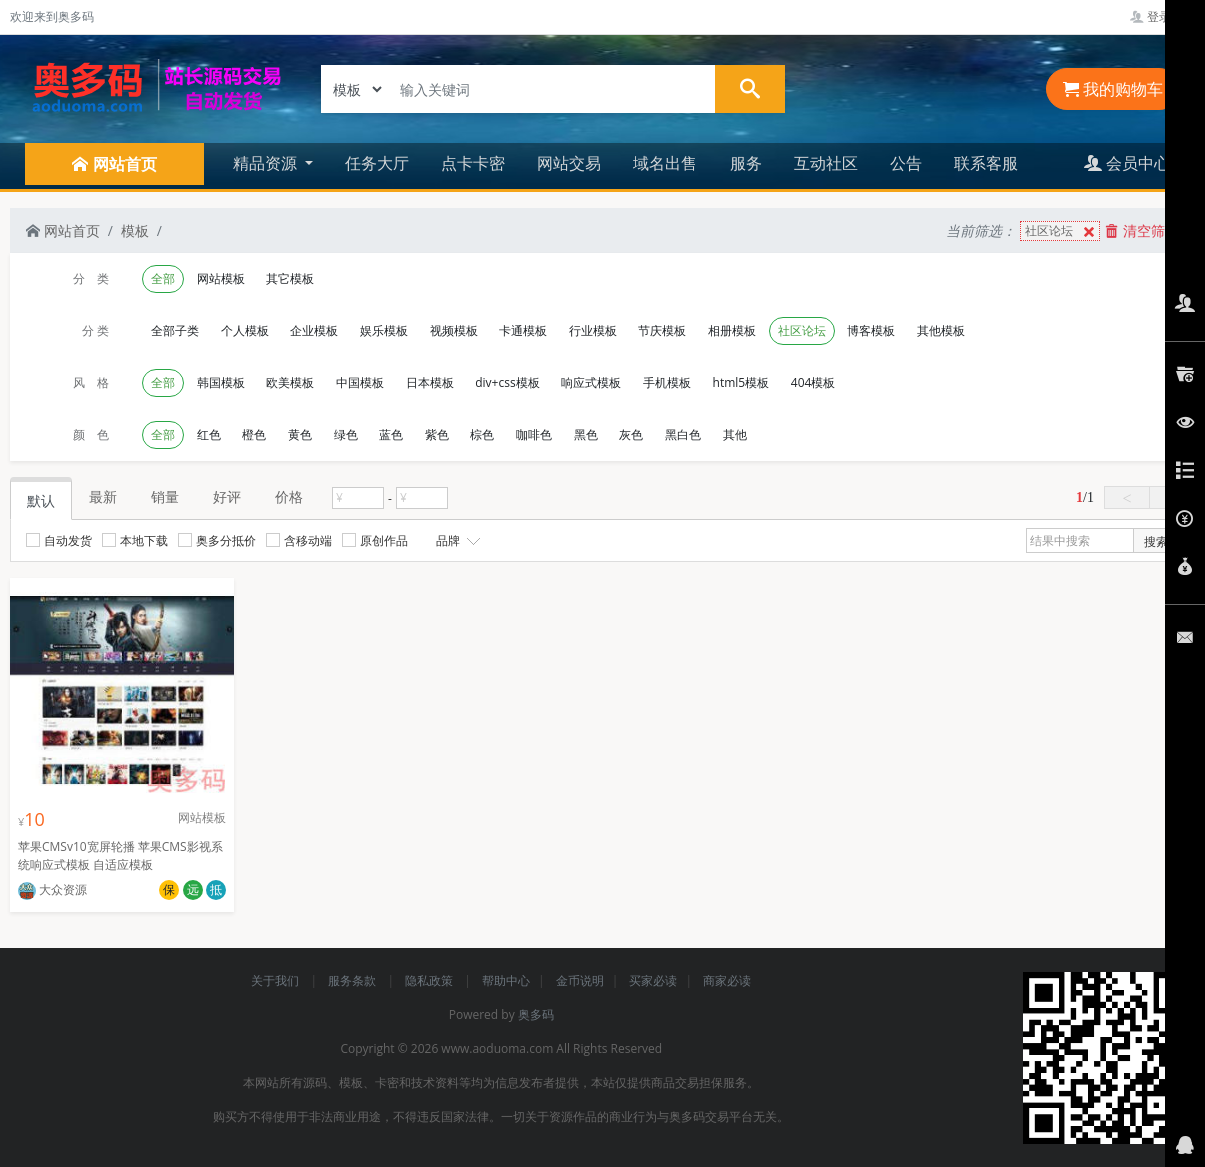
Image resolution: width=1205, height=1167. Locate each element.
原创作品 (375, 540)
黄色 (300, 434)
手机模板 (667, 382)
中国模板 (360, 382)
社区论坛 (1062, 231)
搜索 (1156, 541)
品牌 (456, 541)
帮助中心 (506, 980)
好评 (227, 496)
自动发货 (59, 540)
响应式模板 (591, 382)
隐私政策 (430, 980)
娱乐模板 (384, 330)
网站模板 (221, 278)
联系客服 (986, 163)
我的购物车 (1113, 89)
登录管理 (1162, 16)
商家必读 (727, 980)
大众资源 (52, 889)
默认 (41, 500)
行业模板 (593, 330)
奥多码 (536, 1014)
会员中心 (1127, 163)
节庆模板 (662, 330)
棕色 (482, 434)
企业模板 (314, 330)
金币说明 (580, 980)
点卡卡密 (473, 163)
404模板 (813, 382)
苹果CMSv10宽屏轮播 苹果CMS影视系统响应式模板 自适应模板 (120, 855)
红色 (209, 434)
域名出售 (665, 163)
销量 (165, 496)
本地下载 (135, 540)
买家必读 (653, 980)
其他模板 (941, 330)
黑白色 (683, 434)
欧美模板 (290, 382)
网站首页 (63, 230)
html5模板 (741, 382)
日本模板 (430, 382)
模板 (135, 230)
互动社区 (826, 163)
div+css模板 (507, 382)
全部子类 (175, 330)
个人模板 (245, 330)
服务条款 (353, 980)
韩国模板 (221, 382)
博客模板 (871, 330)
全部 (163, 278)
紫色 (437, 434)
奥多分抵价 (217, 540)
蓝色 (391, 434)
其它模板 (290, 278)
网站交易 (569, 163)
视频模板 (454, 330)
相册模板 (732, 330)
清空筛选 (1142, 230)
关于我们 (276, 980)
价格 (289, 496)
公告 (906, 163)
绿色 (346, 434)
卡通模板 (523, 330)
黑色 (586, 434)
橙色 (254, 434)
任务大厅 (377, 163)
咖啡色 (534, 434)
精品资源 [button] (267, 163)
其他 (735, 434)
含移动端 (299, 540)
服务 (746, 163)
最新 (103, 496)
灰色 (631, 434)
